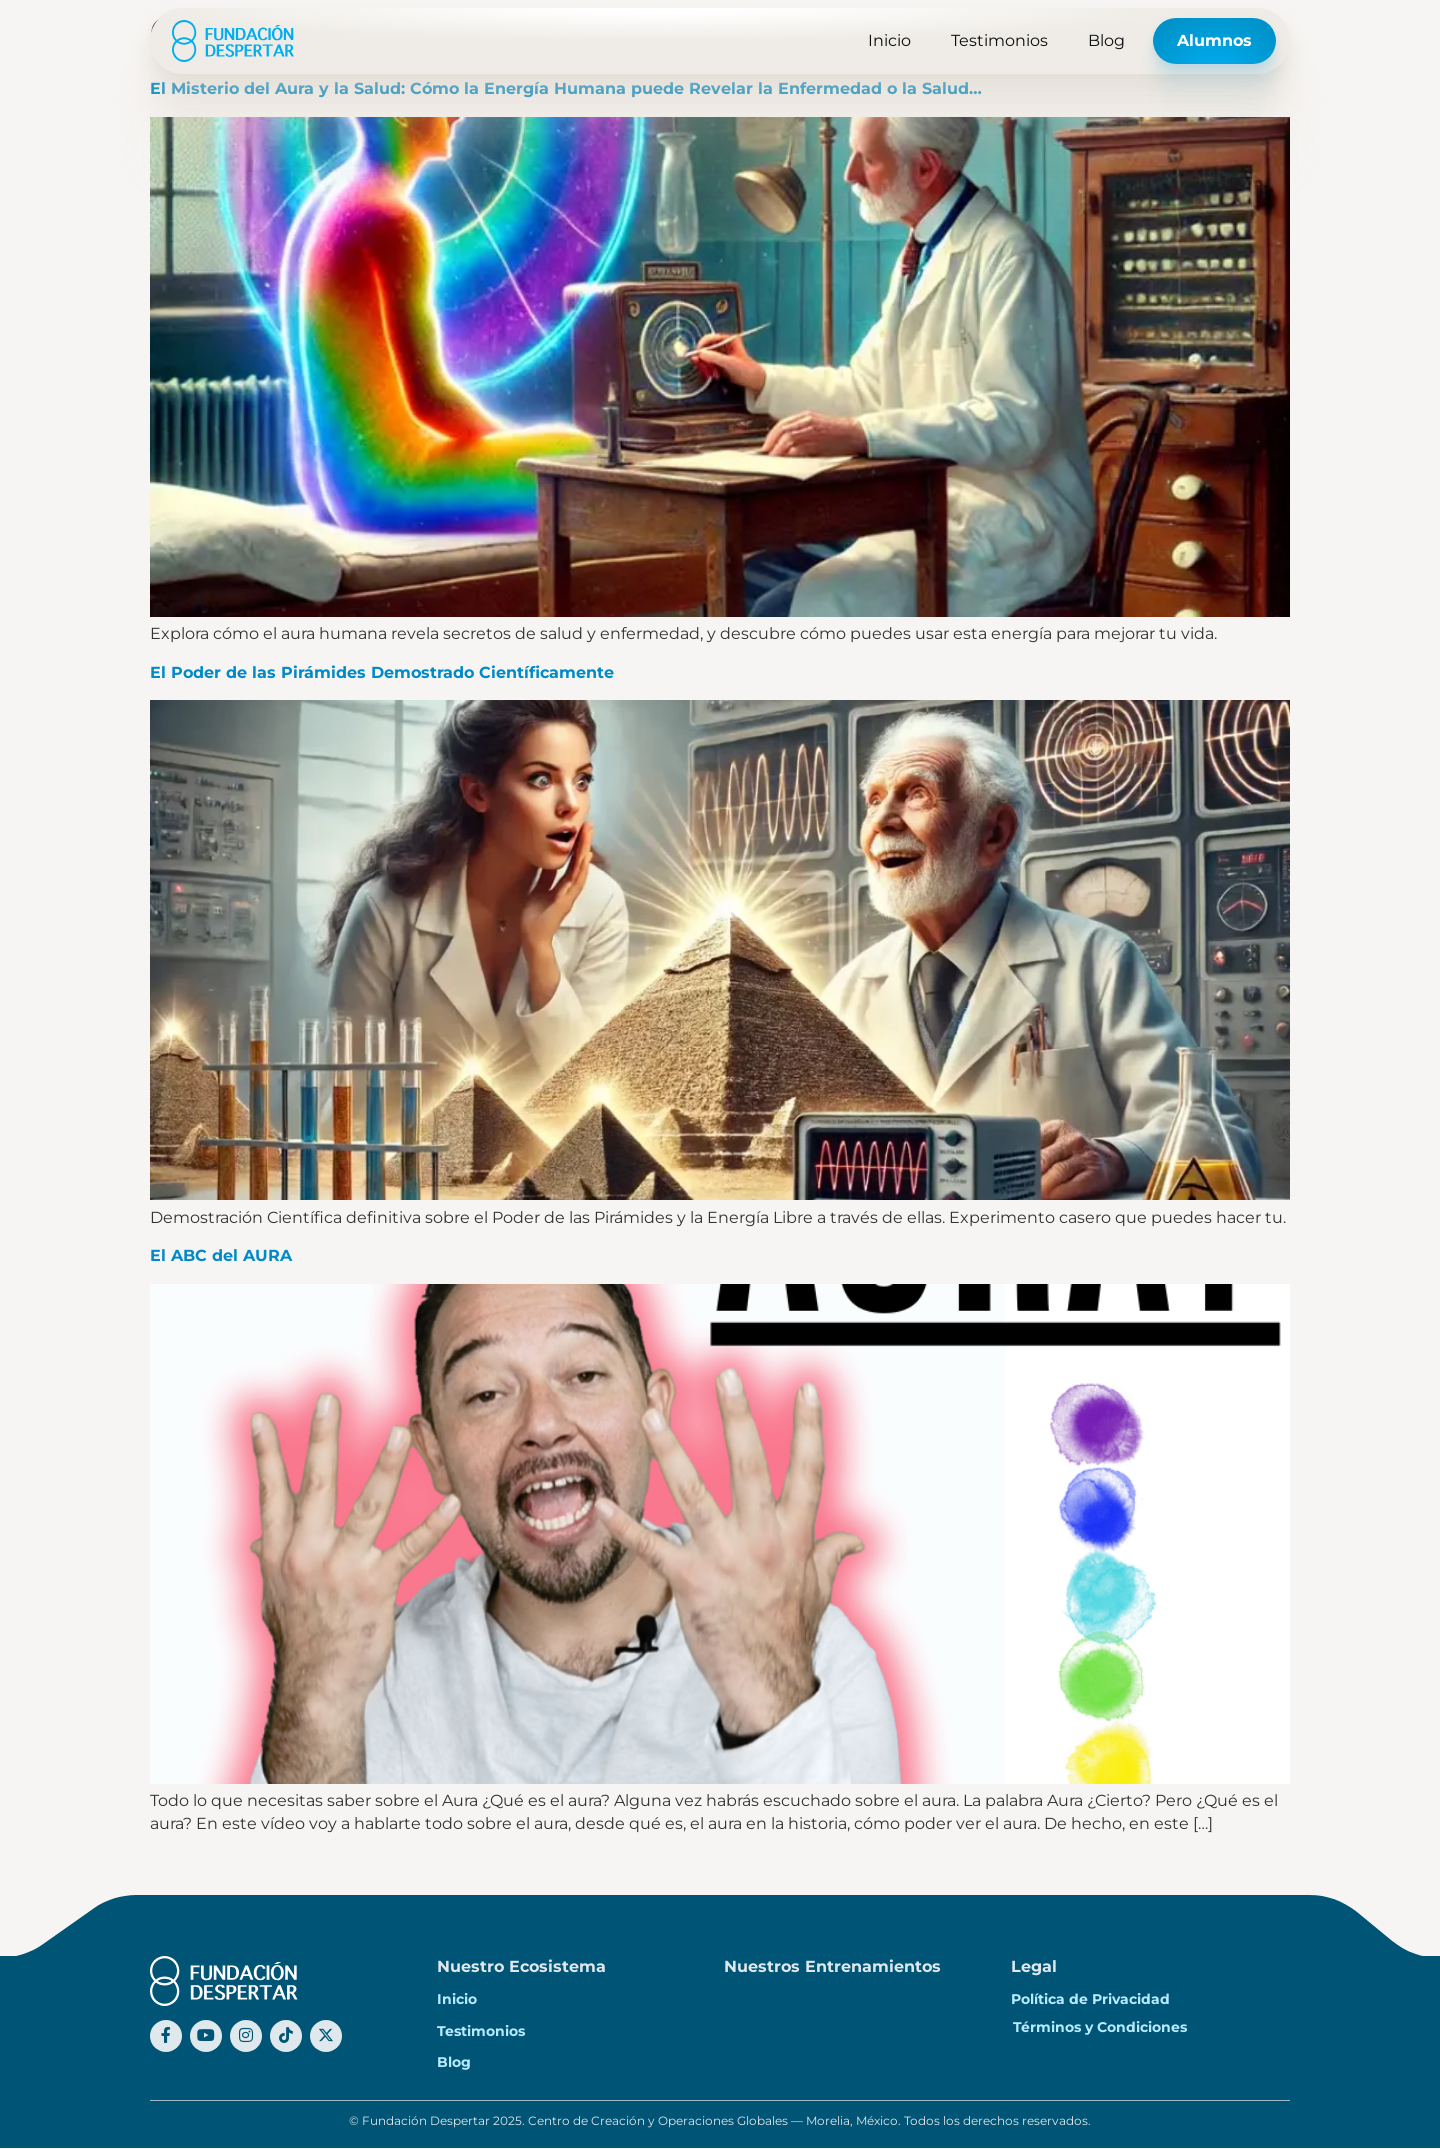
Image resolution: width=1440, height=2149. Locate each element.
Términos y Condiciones (1100, 2027)
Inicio (889, 40)
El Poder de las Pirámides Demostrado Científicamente (382, 672)
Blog (1106, 40)
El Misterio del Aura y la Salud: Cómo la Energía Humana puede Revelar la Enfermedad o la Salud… (566, 88)
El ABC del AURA (221, 1255)
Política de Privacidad (1090, 1999)
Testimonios (999, 40)
